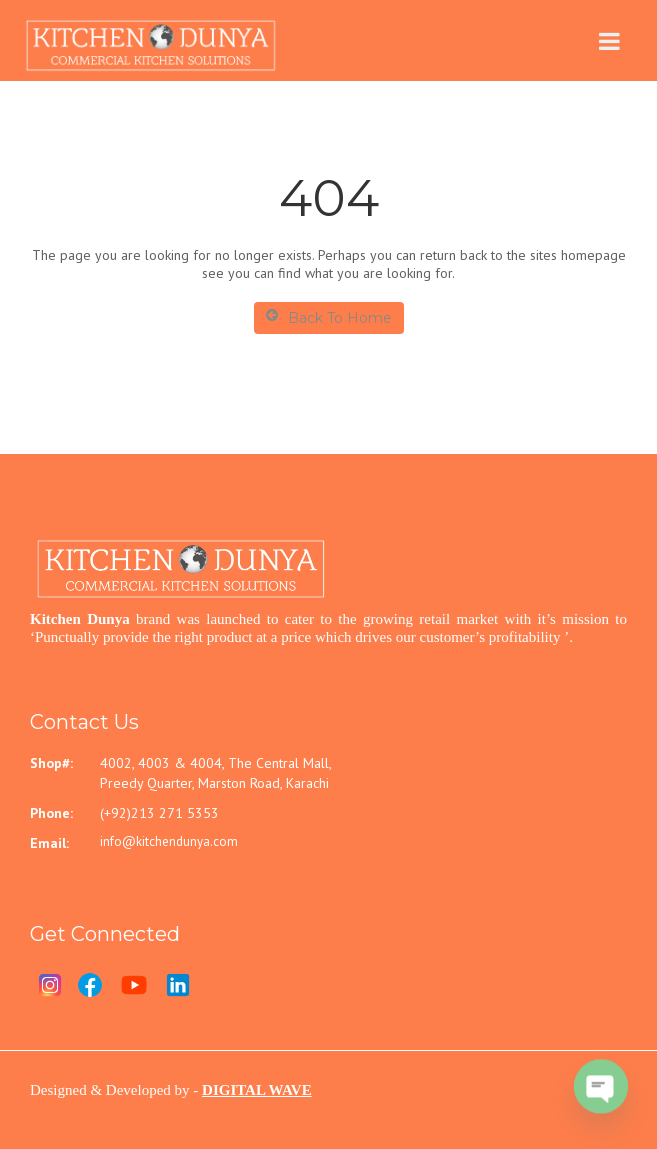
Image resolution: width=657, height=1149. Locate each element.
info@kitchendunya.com (169, 841)
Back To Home (329, 317)
